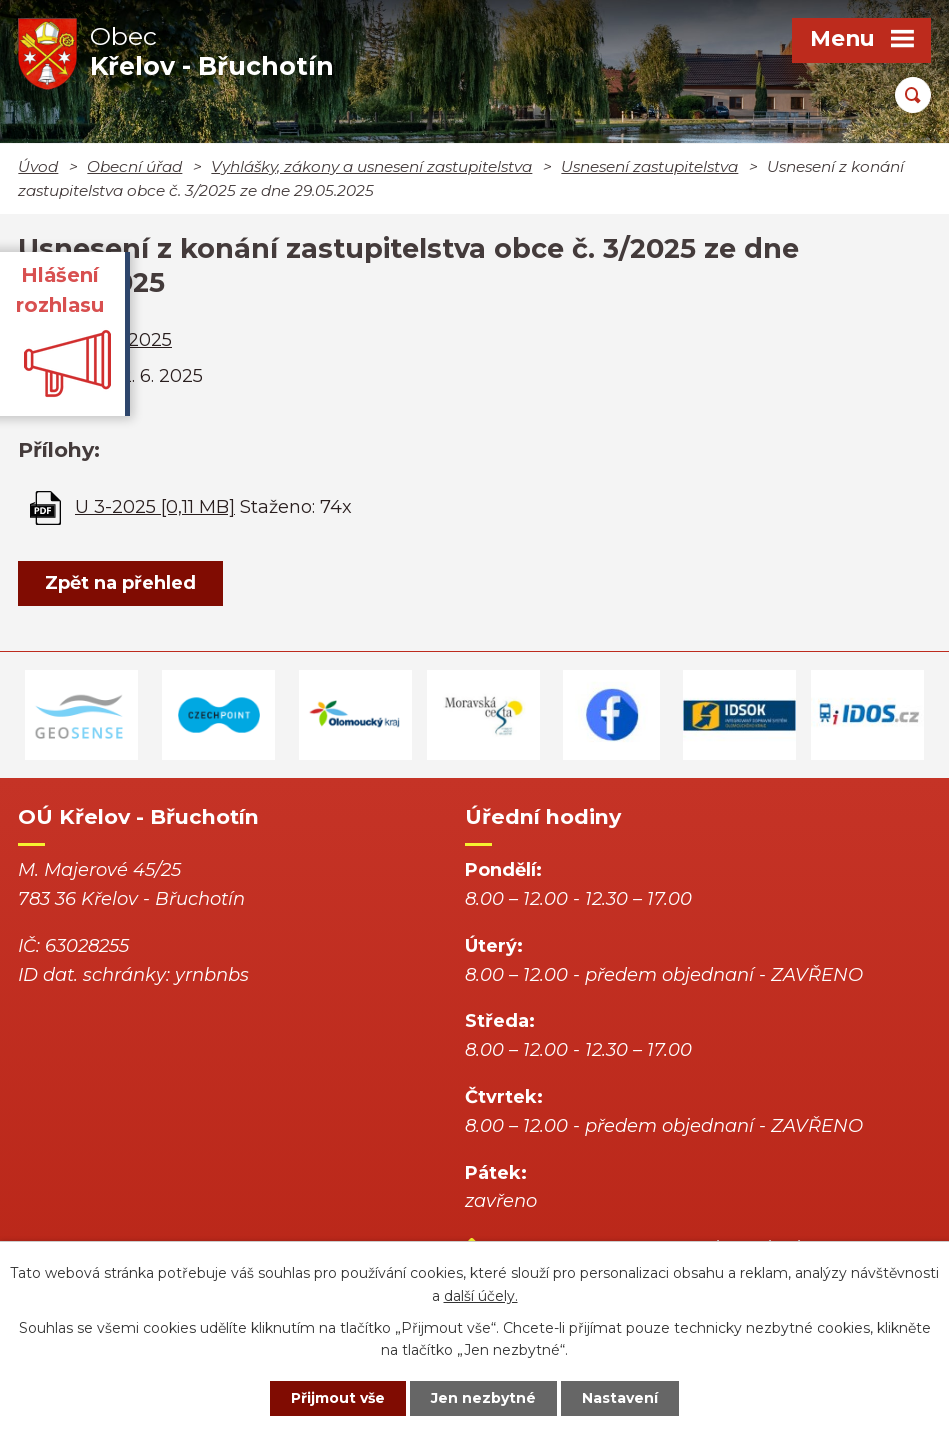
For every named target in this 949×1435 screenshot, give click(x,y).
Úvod (38, 166)
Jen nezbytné (483, 1398)
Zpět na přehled (120, 583)
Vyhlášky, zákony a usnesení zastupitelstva (371, 166)
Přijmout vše (338, 1398)
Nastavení (620, 1398)
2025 (150, 340)
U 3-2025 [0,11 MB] (155, 507)
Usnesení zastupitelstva (649, 166)
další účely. (481, 1296)
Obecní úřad (134, 166)
